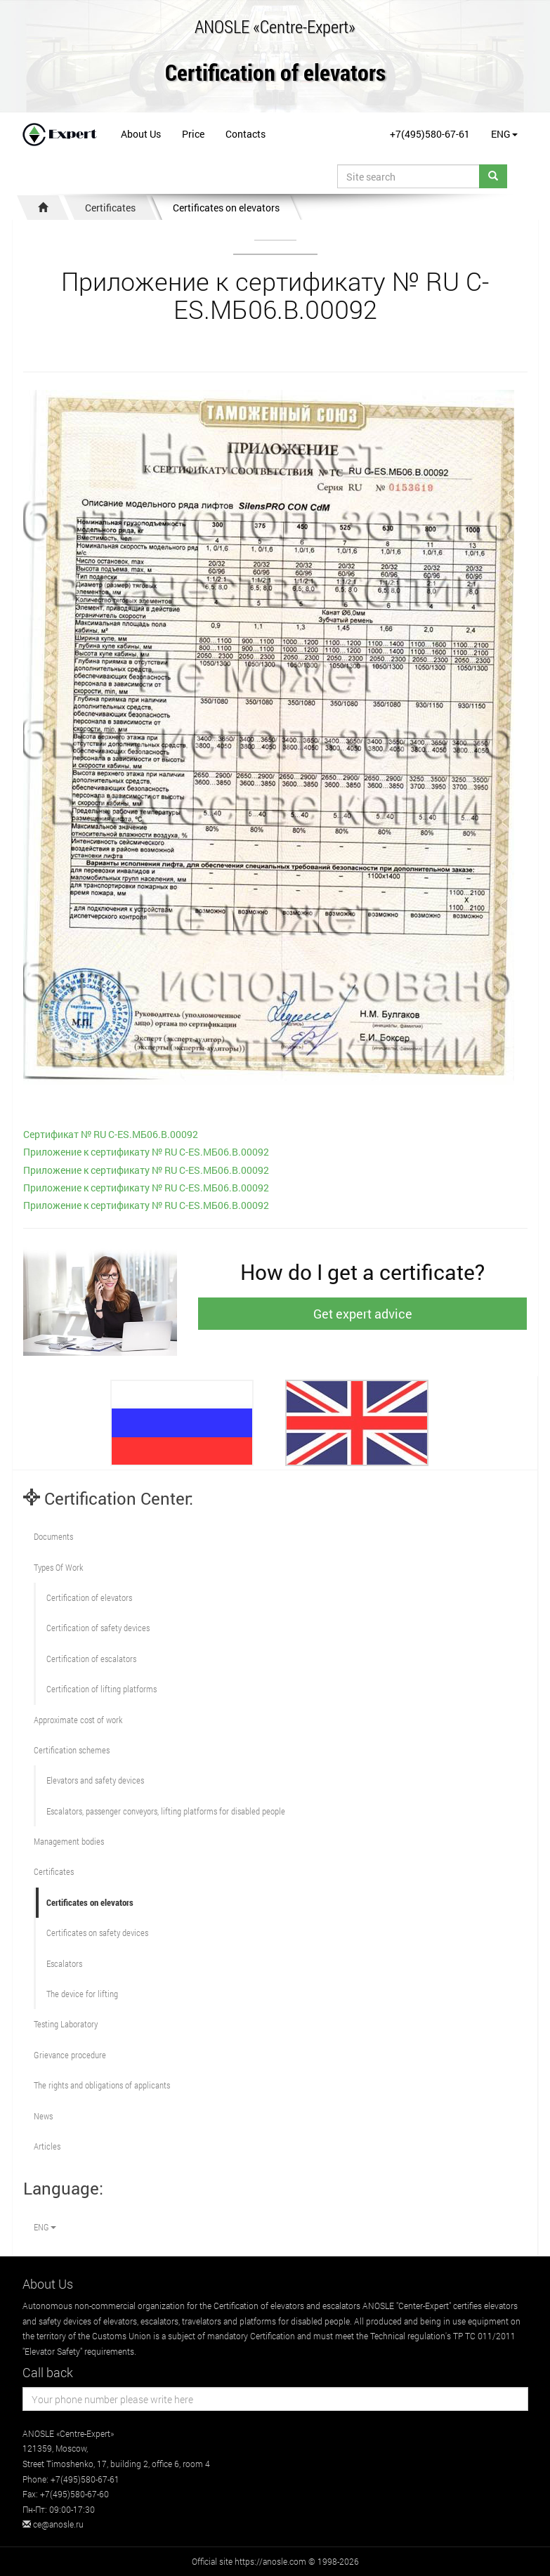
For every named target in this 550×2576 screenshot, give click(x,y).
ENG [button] (504, 133)
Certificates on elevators (226, 207)
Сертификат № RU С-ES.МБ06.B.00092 (110, 1134)
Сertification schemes (72, 1750)
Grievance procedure (70, 2054)
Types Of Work (58, 1567)
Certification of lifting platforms (101, 1688)
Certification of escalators (91, 1658)
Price (193, 133)
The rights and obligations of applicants (102, 2085)
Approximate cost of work (78, 1719)
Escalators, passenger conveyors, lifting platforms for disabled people (165, 1811)
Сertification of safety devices (98, 1627)
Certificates (110, 207)
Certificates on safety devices (97, 1932)
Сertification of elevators (89, 1597)
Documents (53, 1536)
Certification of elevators (275, 73)
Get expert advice (362, 1313)
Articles (47, 2146)
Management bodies (69, 1841)
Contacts (245, 133)
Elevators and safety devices (95, 1780)
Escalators (64, 1963)
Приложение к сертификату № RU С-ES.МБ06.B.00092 (146, 1151)
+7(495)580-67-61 (430, 133)
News (43, 2116)
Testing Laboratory (66, 2024)
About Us (141, 133)
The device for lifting (82, 1993)
